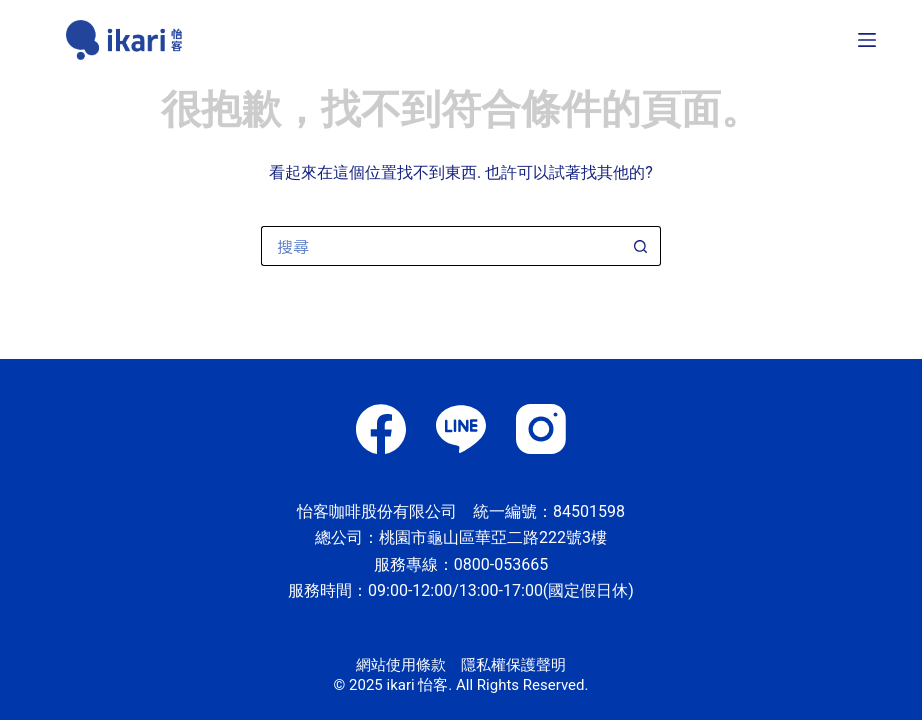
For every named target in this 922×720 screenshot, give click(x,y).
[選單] (867, 40)
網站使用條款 (401, 665)
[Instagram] (541, 429)
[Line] (461, 429)
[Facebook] (381, 429)
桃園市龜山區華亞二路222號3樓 (493, 537)
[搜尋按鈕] (641, 246)
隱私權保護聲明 (513, 665)
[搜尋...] (441, 246)
